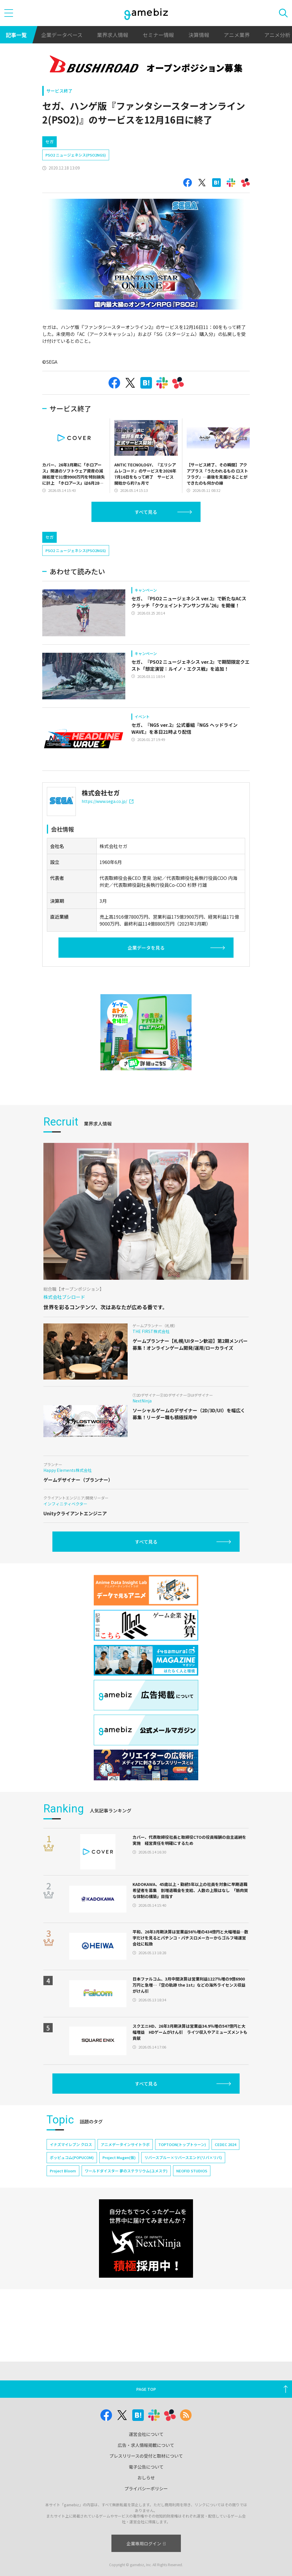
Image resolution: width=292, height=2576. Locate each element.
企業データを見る (146, 947)
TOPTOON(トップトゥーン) (182, 2144)
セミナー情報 (158, 34)
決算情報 (198, 34)
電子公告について (146, 2467)
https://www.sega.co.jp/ (107, 801)
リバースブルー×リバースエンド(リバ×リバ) (183, 2157)
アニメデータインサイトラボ (125, 2144)
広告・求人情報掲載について (146, 2445)
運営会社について (146, 2434)
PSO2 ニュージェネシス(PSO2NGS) (75, 155)
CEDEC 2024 (225, 2144)
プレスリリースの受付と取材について (146, 2456)
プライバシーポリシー (146, 2488)
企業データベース (61, 34)
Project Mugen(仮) (119, 2157)
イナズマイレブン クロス (71, 2144)
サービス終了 (59, 91)
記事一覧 (16, 34)
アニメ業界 (237, 34)
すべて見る (146, 511)
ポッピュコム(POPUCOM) (72, 2157)
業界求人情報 (112, 34)
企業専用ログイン (146, 2543)
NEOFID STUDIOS (191, 2171)
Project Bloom (63, 2171)
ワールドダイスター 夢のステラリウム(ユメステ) (126, 2171)
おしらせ (146, 2477)
